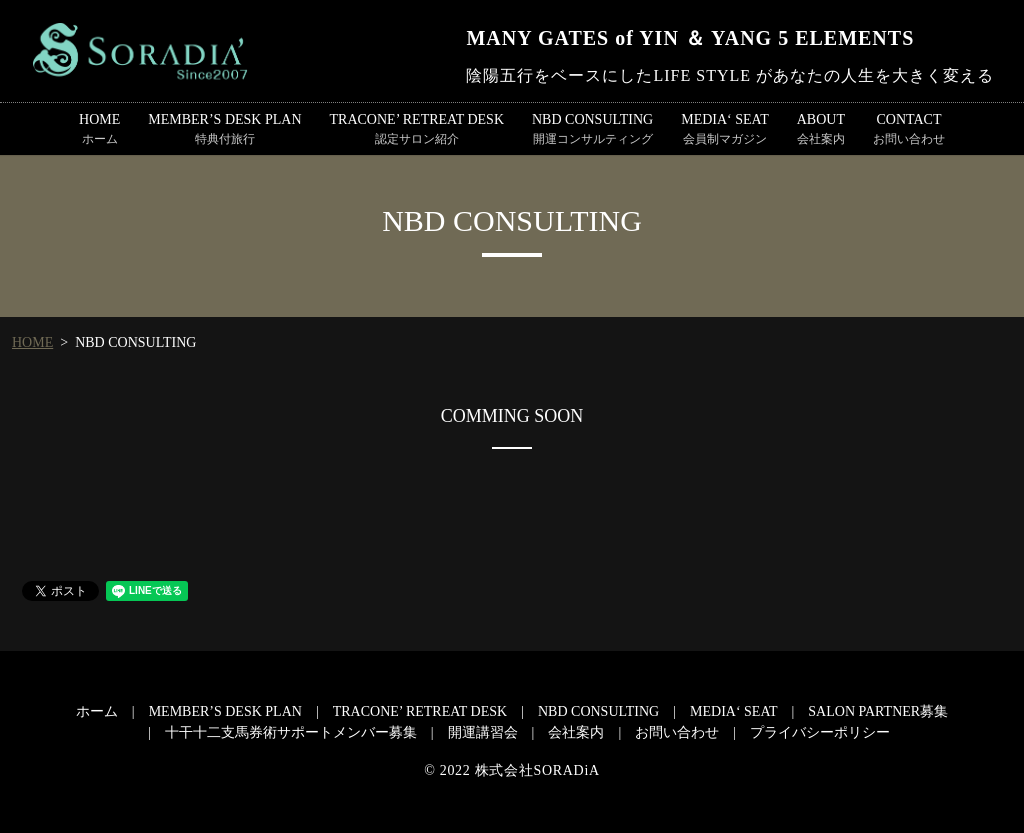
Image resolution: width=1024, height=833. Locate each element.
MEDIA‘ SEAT (725, 130)
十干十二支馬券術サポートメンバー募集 (291, 732)
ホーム (97, 711)
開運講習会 (483, 732)
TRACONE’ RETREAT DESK (417, 130)
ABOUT (821, 130)
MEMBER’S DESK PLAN (224, 130)
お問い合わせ (677, 732)
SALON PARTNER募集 (878, 711)
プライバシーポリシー (820, 732)
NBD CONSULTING (592, 130)
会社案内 (576, 732)
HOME (99, 130)
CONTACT (909, 130)
